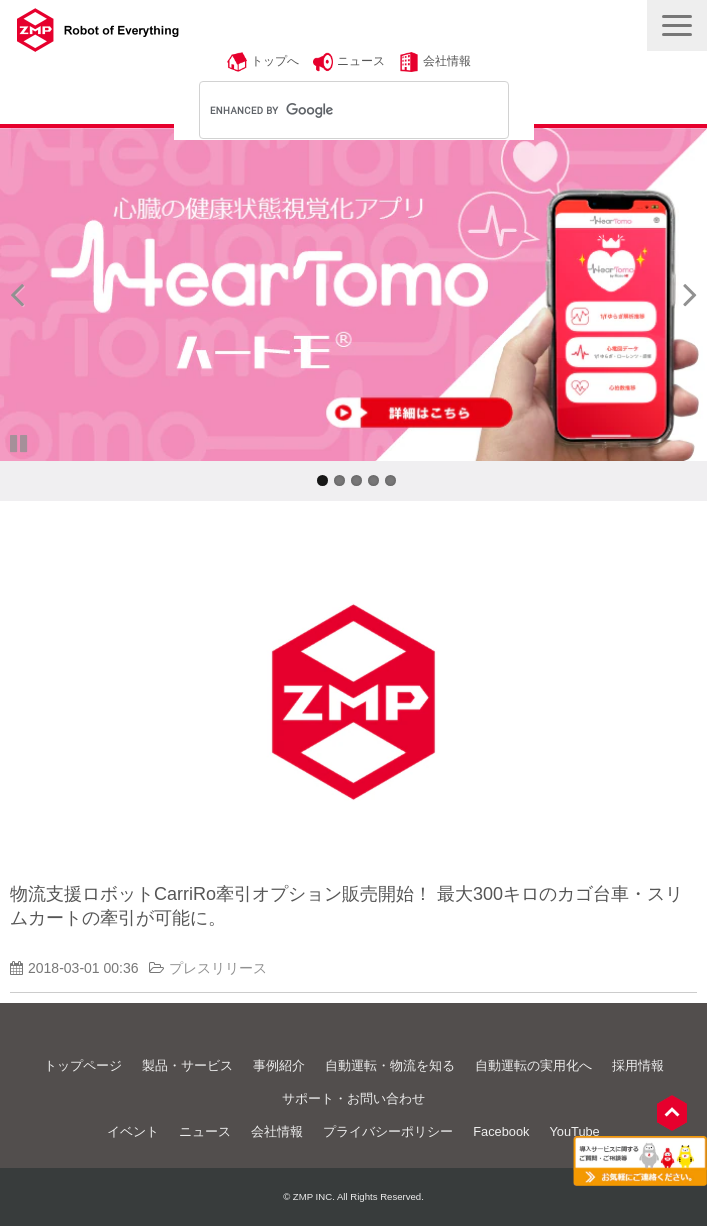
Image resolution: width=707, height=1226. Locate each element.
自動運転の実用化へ (533, 1065)
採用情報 (638, 1065)
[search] (328, 110)
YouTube (574, 1131)
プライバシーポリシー (388, 1131)
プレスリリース (218, 968)
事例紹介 (279, 1065)
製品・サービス (187, 1065)
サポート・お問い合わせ (353, 1098)
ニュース (361, 61)
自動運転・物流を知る (390, 1065)
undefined (30, 294)
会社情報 (447, 61)
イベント (133, 1131)
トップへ (275, 61)
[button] (677, 25)
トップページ (83, 1065)
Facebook (501, 1131)
